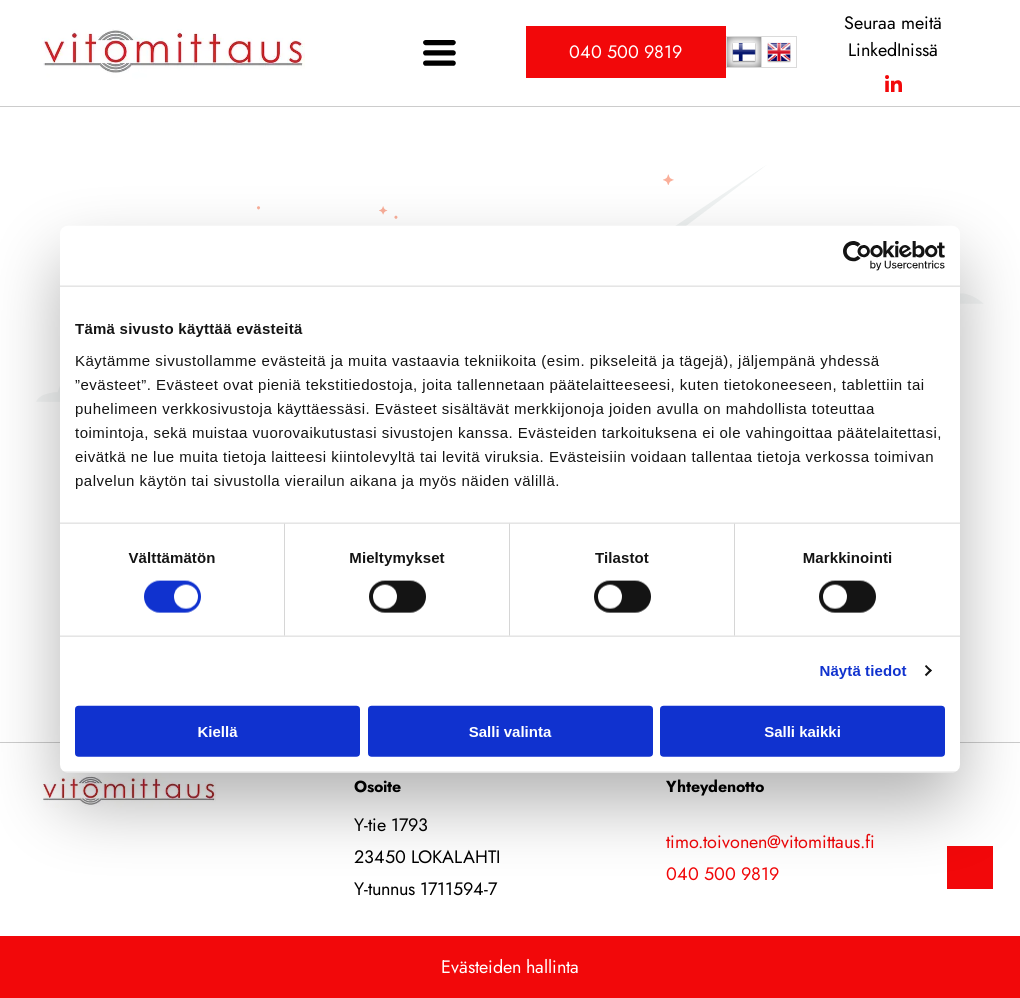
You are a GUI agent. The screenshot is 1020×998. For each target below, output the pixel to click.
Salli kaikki (802, 731)
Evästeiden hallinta (510, 967)
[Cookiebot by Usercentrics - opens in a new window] (857, 256)
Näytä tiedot (863, 670)
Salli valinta (510, 731)
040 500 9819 (722, 874)
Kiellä (217, 731)
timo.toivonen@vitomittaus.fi (770, 842)
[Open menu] (439, 52)
